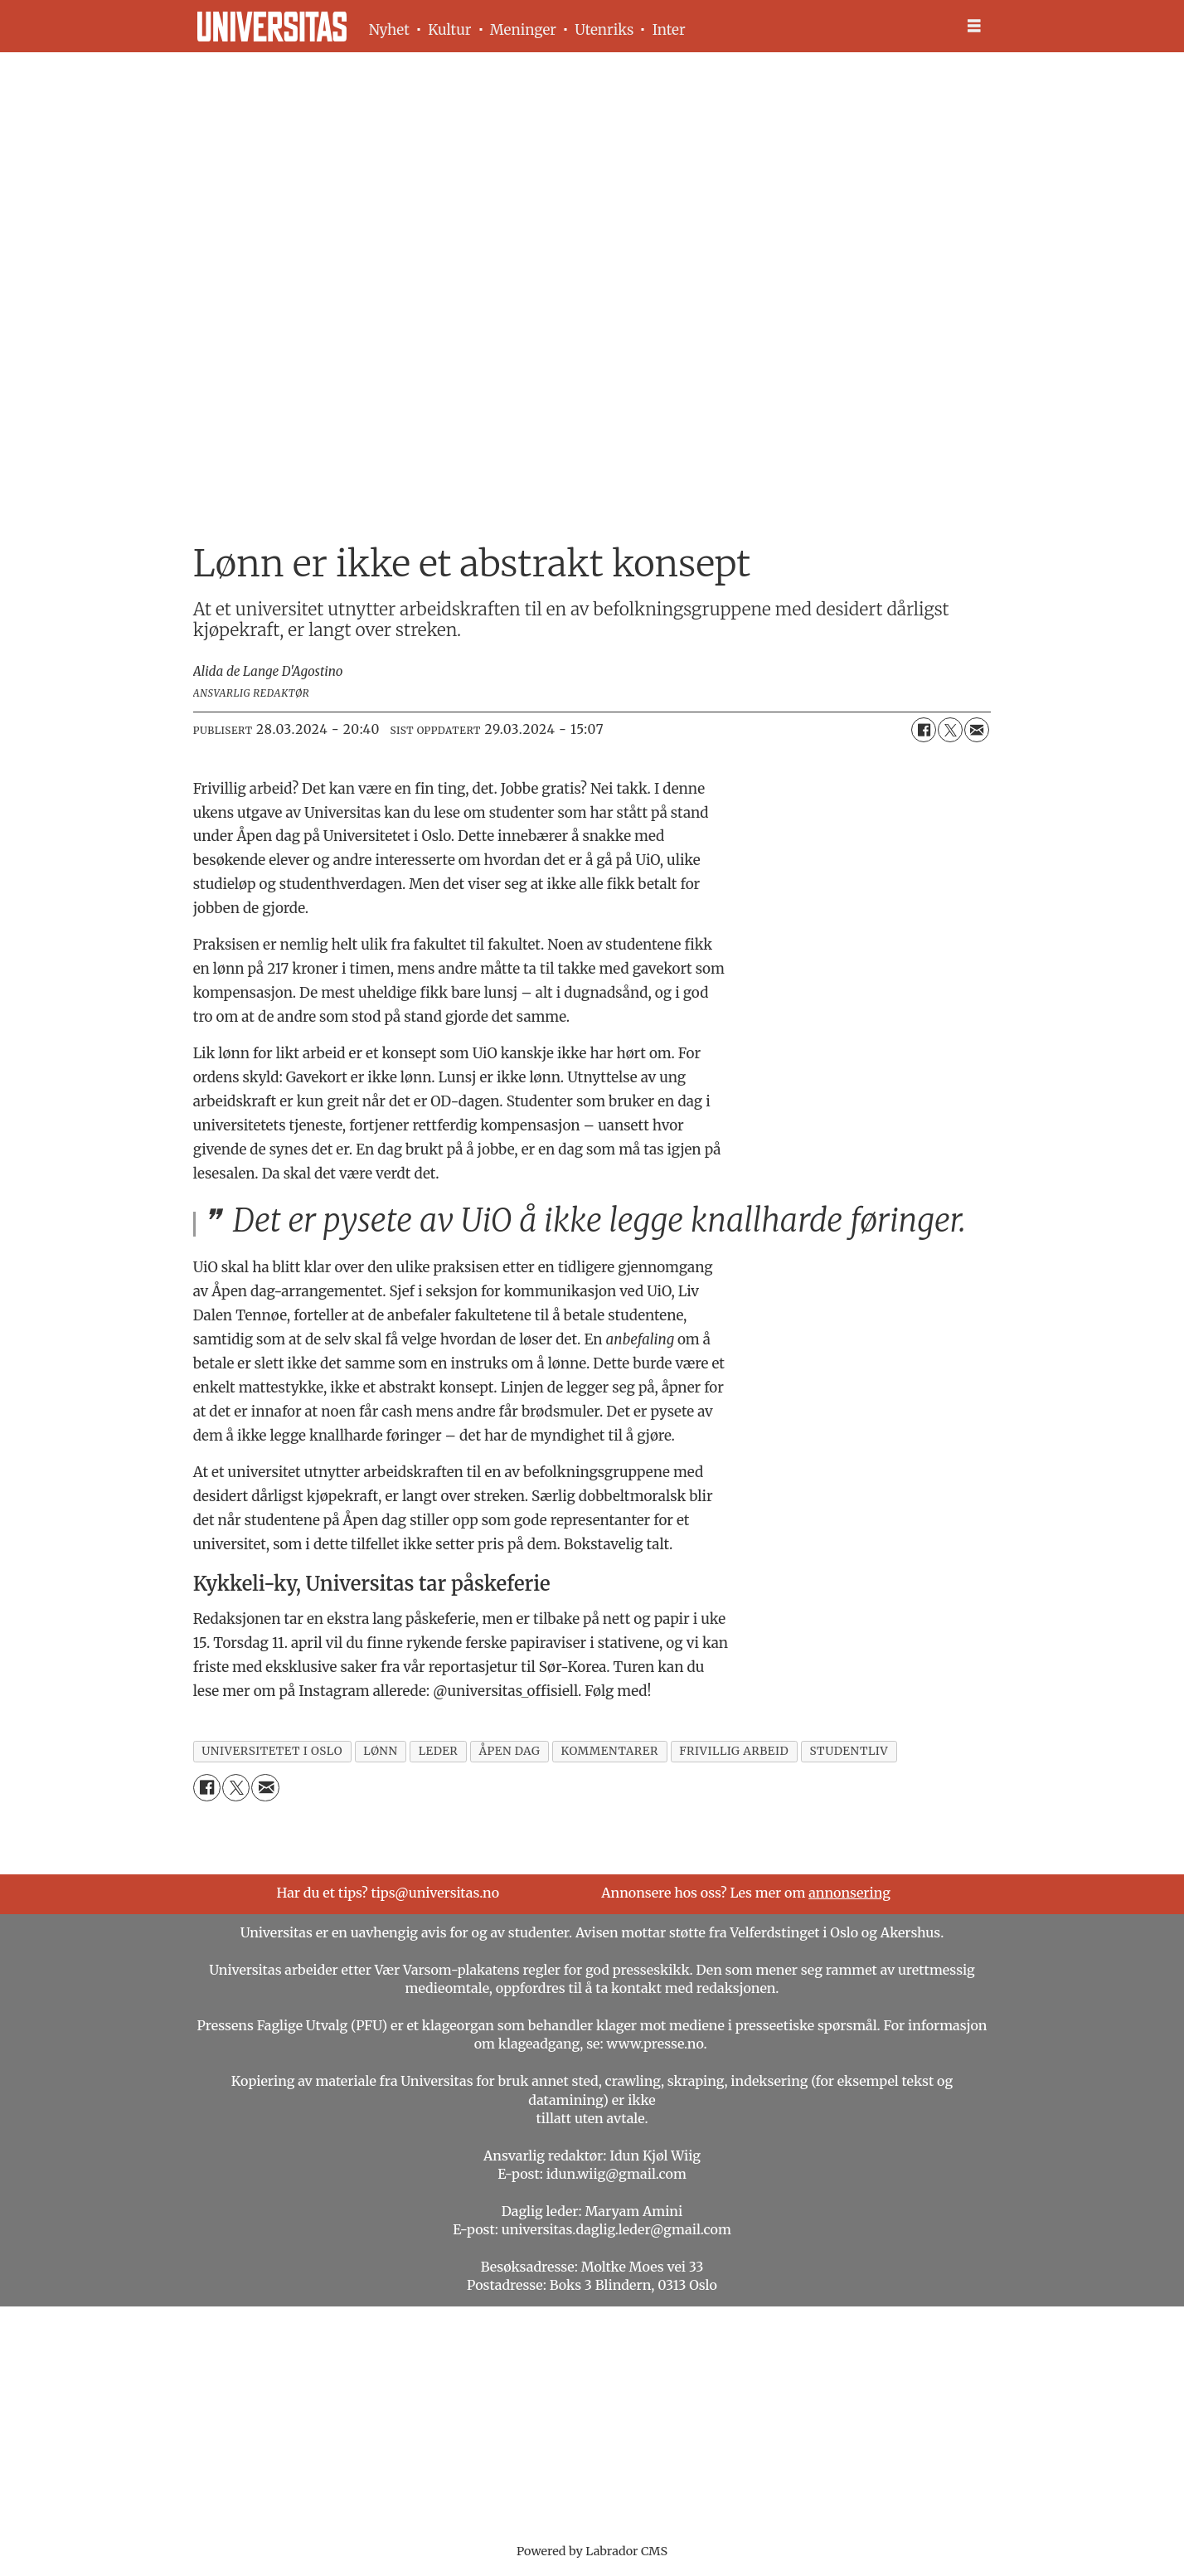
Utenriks (604, 30)
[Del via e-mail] (976, 729)
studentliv (848, 1751)
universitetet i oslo (271, 1751)
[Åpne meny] (974, 26)
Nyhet (389, 30)
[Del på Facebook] (923, 729)
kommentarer (609, 1751)
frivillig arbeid (734, 1751)
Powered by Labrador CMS (592, 2551)
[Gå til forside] (272, 26)
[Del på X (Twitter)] (950, 729)
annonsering (849, 1892)
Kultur (449, 30)
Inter (669, 30)
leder (439, 1751)
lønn (380, 1751)
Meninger (523, 30)
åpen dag (509, 1751)
